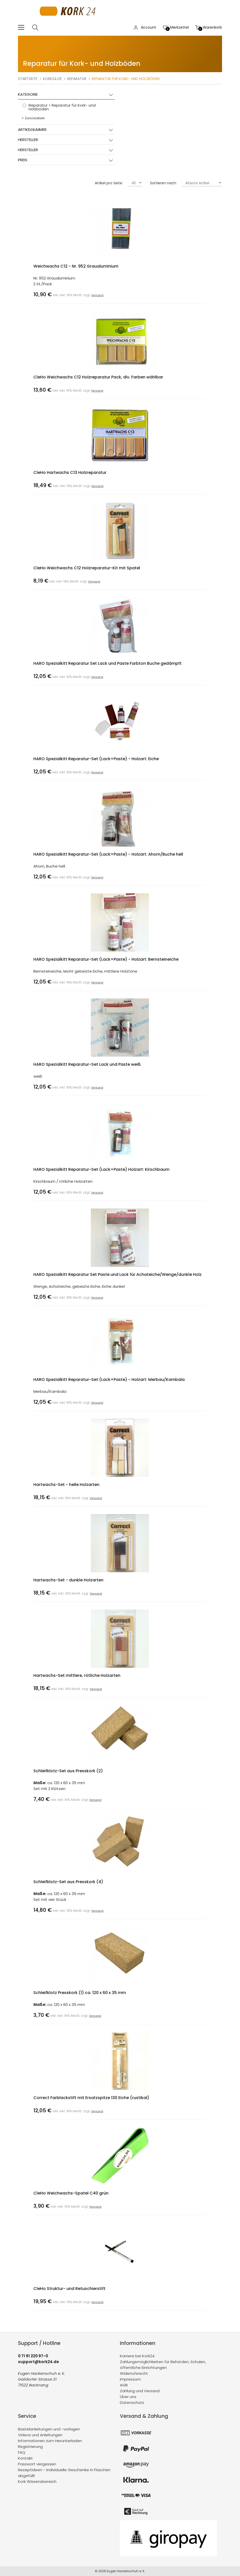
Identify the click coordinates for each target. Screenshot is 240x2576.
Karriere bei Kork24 (137, 2356)
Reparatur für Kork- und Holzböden (126, 78)
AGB (124, 2385)
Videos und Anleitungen (40, 2435)
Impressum (130, 2379)
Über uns (128, 2396)
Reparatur (76, 78)
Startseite (27, 78)
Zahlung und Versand (140, 2390)
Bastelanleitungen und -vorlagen (49, 2429)
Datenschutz (132, 2402)
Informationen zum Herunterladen (50, 2440)
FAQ (21, 2452)
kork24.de (52, 78)
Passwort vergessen (37, 2464)
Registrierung (30, 2446)
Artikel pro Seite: (109, 183)
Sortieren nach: (163, 183)
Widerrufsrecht (134, 2373)
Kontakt (25, 2458)
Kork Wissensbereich (37, 2481)
